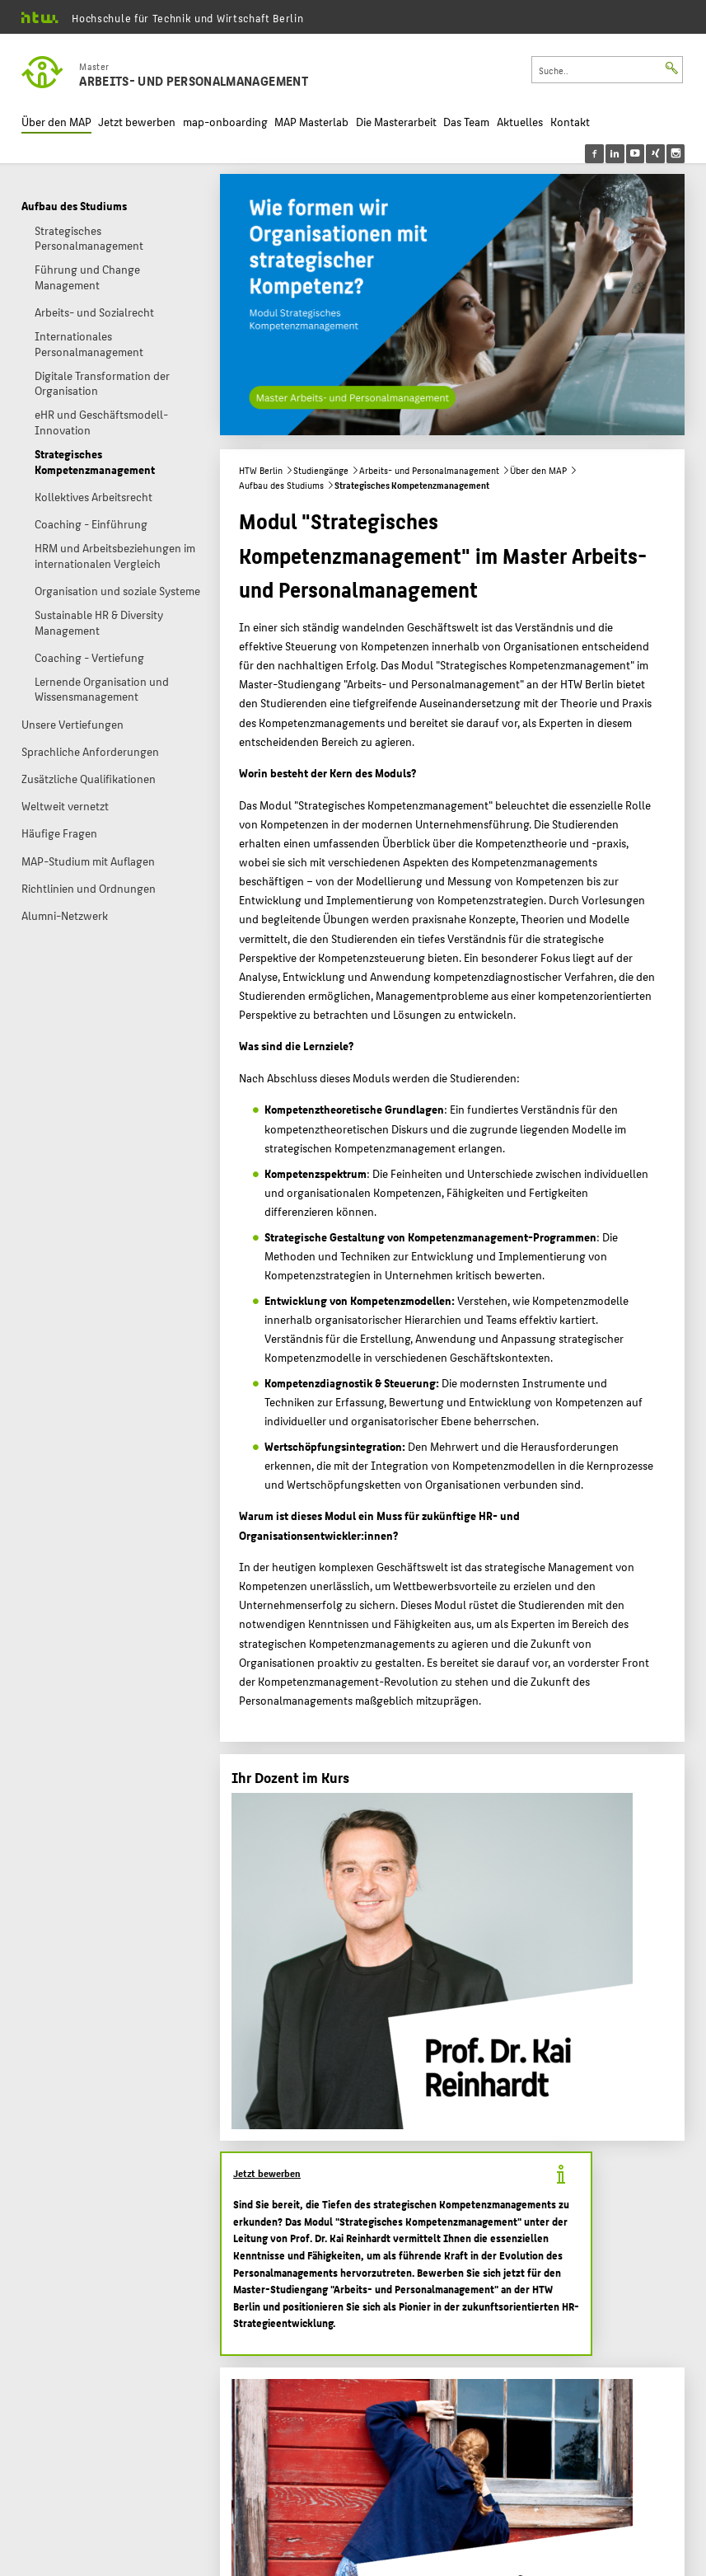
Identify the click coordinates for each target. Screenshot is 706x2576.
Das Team (466, 121)
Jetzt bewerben (136, 121)
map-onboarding (225, 121)
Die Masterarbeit (396, 121)
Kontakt (570, 121)
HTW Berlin (261, 470)
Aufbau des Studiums (281, 485)
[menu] (645, 153)
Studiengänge (320, 470)
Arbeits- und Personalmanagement (429, 470)
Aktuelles (520, 121)
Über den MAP (56, 121)
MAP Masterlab (311, 121)
